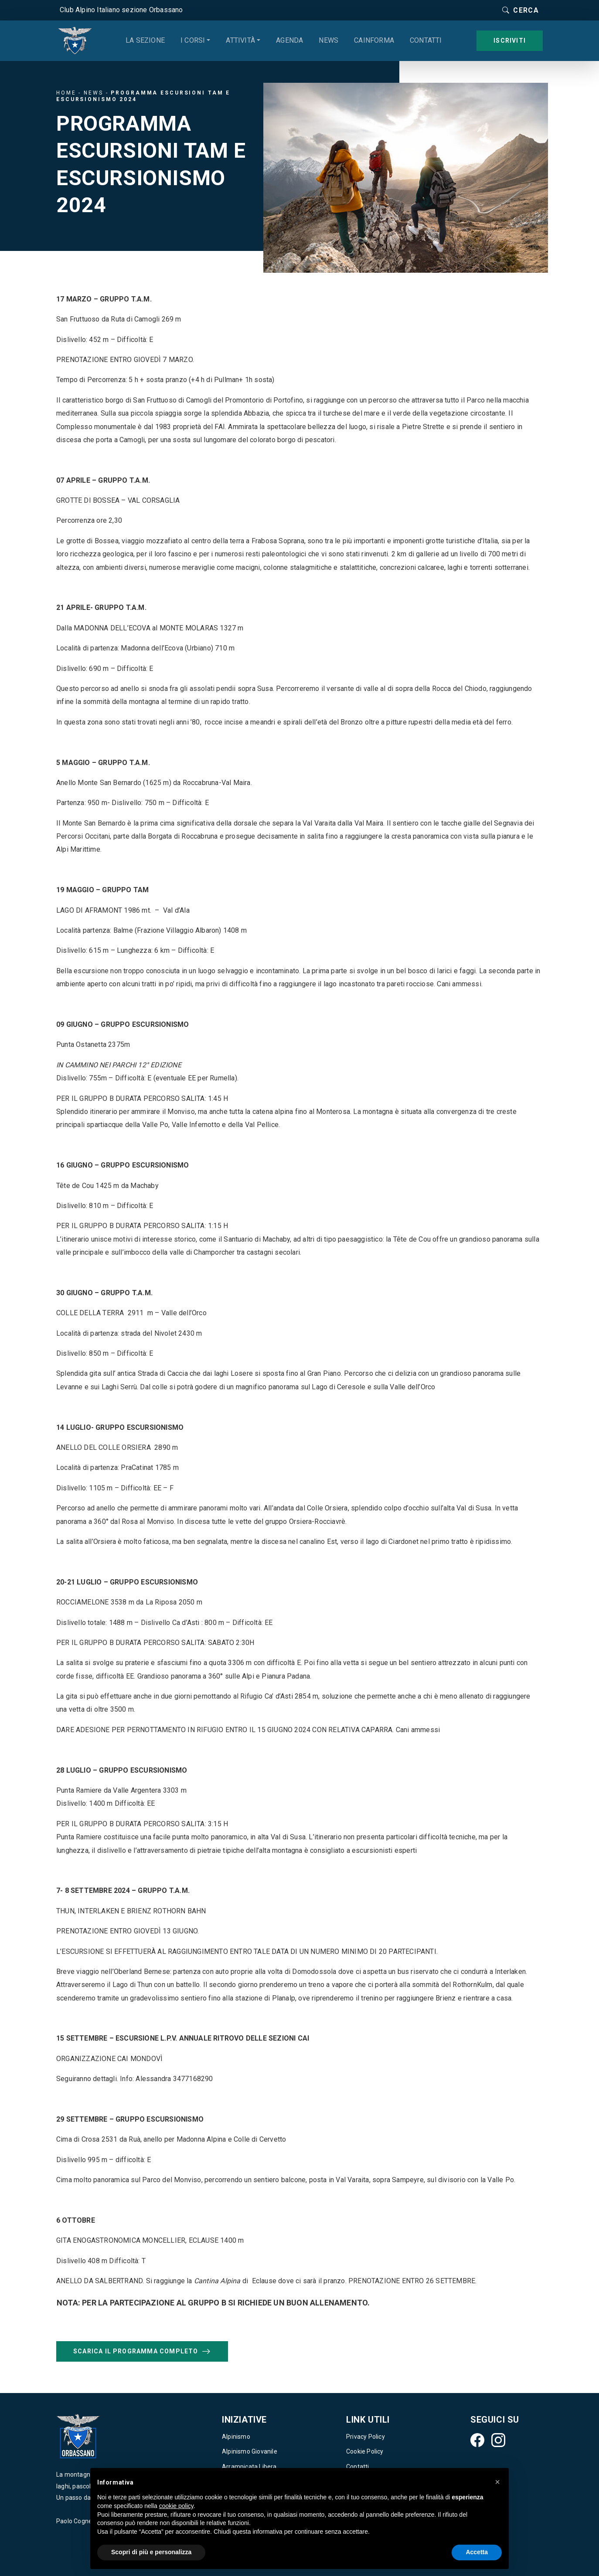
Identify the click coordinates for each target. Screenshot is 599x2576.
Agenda (289, 40)
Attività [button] (240, 40)
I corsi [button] (192, 40)
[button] (497, 2482)
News (328, 40)
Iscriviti (509, 40)
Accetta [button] (477, 2552)
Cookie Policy (365, 2451)
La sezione (145, 40)
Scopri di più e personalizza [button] (151, 2552)
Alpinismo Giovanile (249, 2451)
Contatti (426, 40)
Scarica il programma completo (142, 2351)
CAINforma (374, 40)
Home (66, 93)
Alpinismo (236, 2436)
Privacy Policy (365, 2436)
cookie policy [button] (176, 2505)
